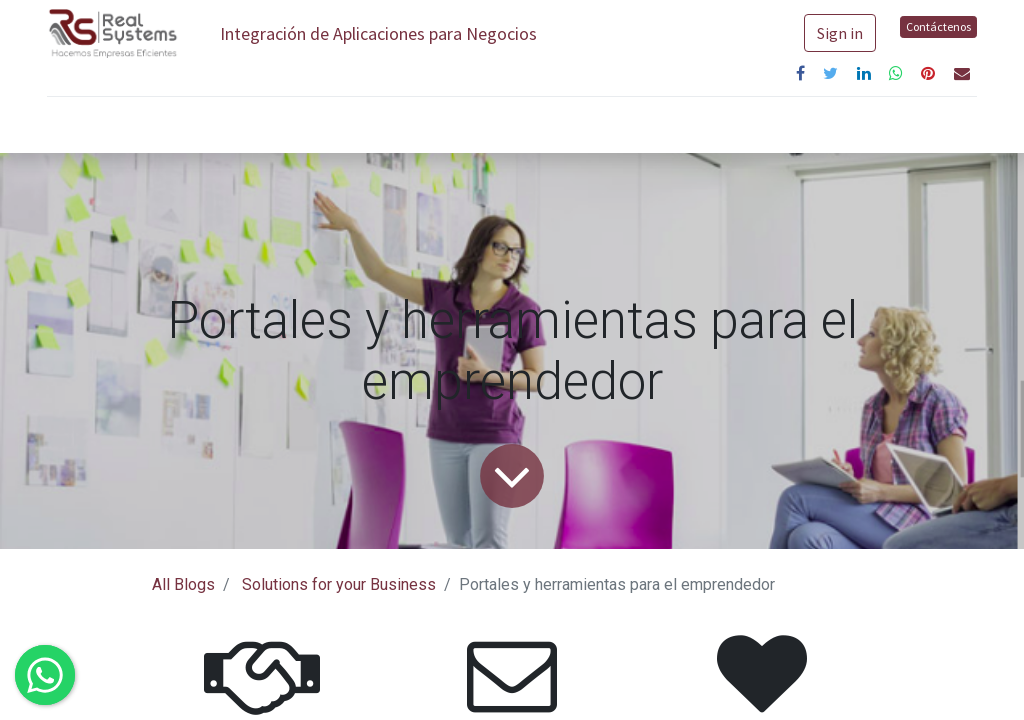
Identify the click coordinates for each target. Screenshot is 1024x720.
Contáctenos (938, 26)
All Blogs (183, 584)
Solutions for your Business (339, 584)
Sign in (840, 33)
